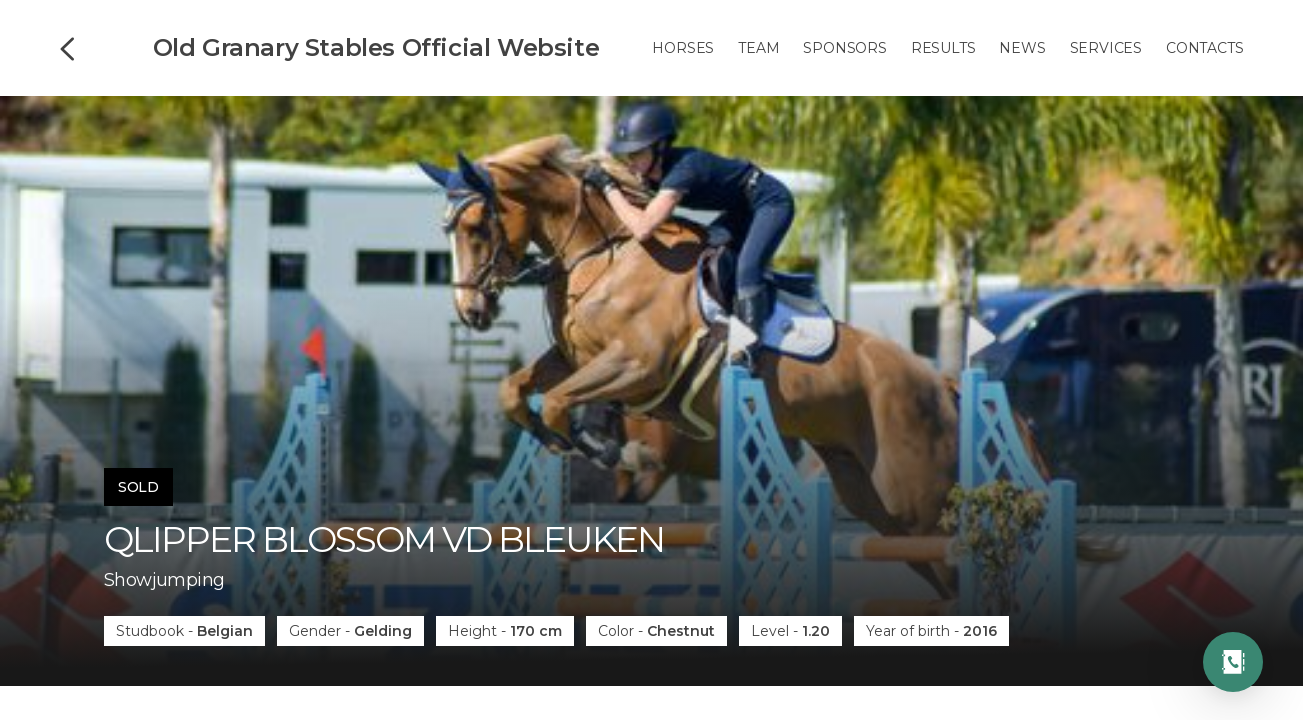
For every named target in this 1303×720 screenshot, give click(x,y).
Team (758, 48)
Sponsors (844, 48)
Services (1106, 48)
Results (943, 48)
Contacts (1204, 48)
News (1022, 48)
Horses (683, 48)
